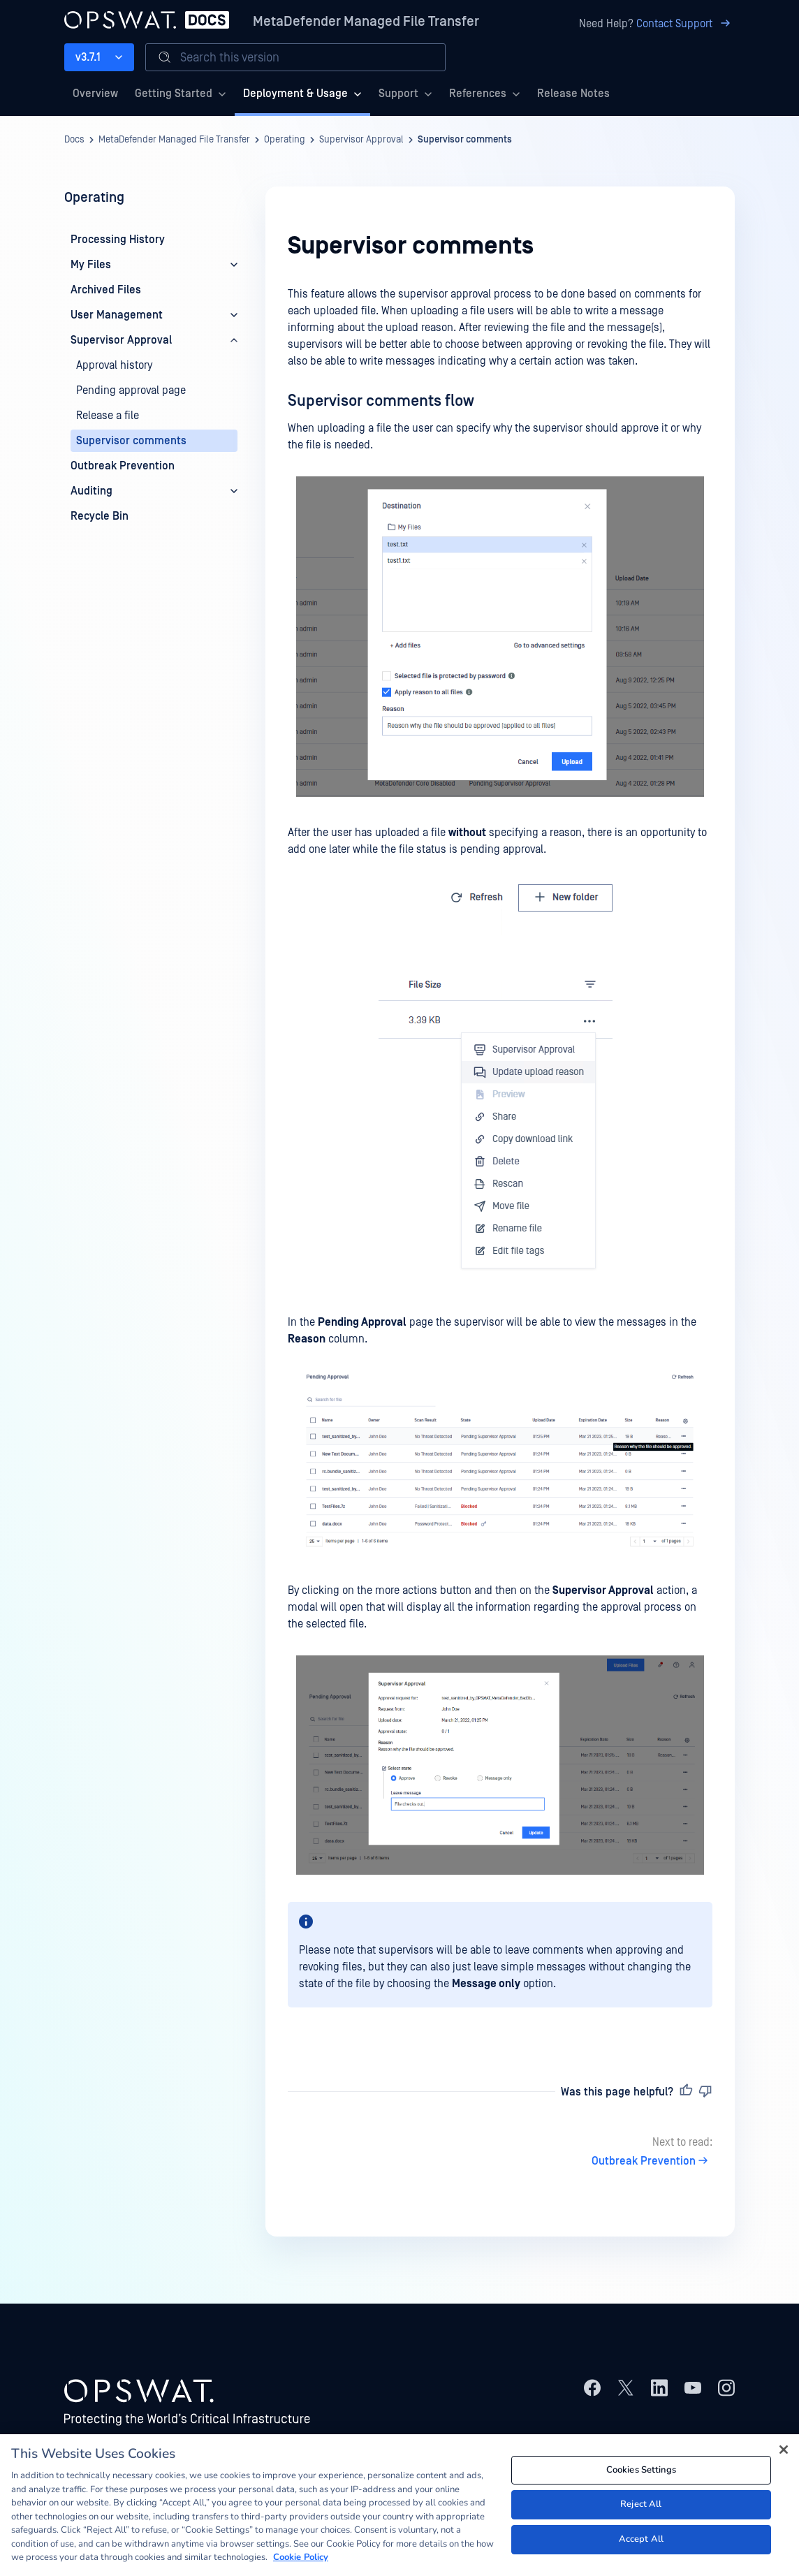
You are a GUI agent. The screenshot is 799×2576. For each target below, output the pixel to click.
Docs (74, 139)
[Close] (783, 2454)
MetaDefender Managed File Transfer (366, 21)
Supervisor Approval (361, 139)
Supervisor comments (465, 139)
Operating (284, 139)
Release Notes (573, 93)
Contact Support (685, 23)
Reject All (640, 2509)
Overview (95, 93)
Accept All (641, 2544)
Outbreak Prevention (652, 2161)
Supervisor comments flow (381, 401)
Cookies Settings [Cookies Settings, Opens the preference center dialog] (641, 2474)
